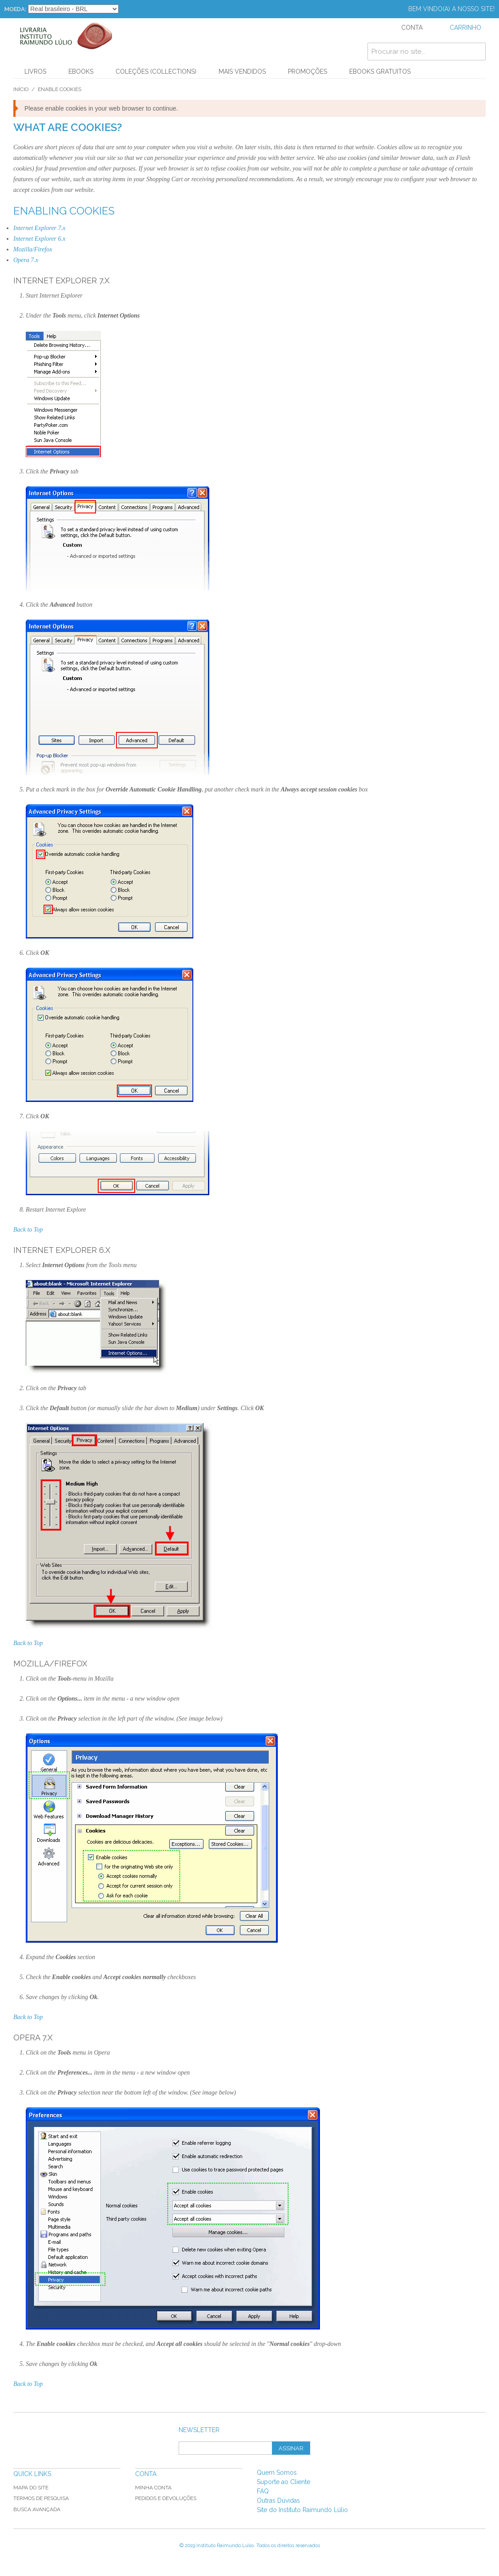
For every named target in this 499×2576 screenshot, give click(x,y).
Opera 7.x (25, 260)
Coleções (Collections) (156, 71)
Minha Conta (153, 2488)
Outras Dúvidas (278, 2500)
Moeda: (15, 9)
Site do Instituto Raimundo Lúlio (302, 2509)
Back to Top (28, 1229)
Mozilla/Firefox (32, 249)
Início (20, 89)
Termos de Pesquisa (41, 2498)
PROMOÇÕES (307, 71)
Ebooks (80, 71)
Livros (35, 71)
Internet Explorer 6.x (39, 238)
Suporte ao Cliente (283, 2481)
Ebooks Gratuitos (380, 71)
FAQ (263, 2491)
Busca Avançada (36, 2509)
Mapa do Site (30, 2488)
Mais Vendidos (242, 71)
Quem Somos (277, 2472)
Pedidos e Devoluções (165, 2498)
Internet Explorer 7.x (39, 228)
